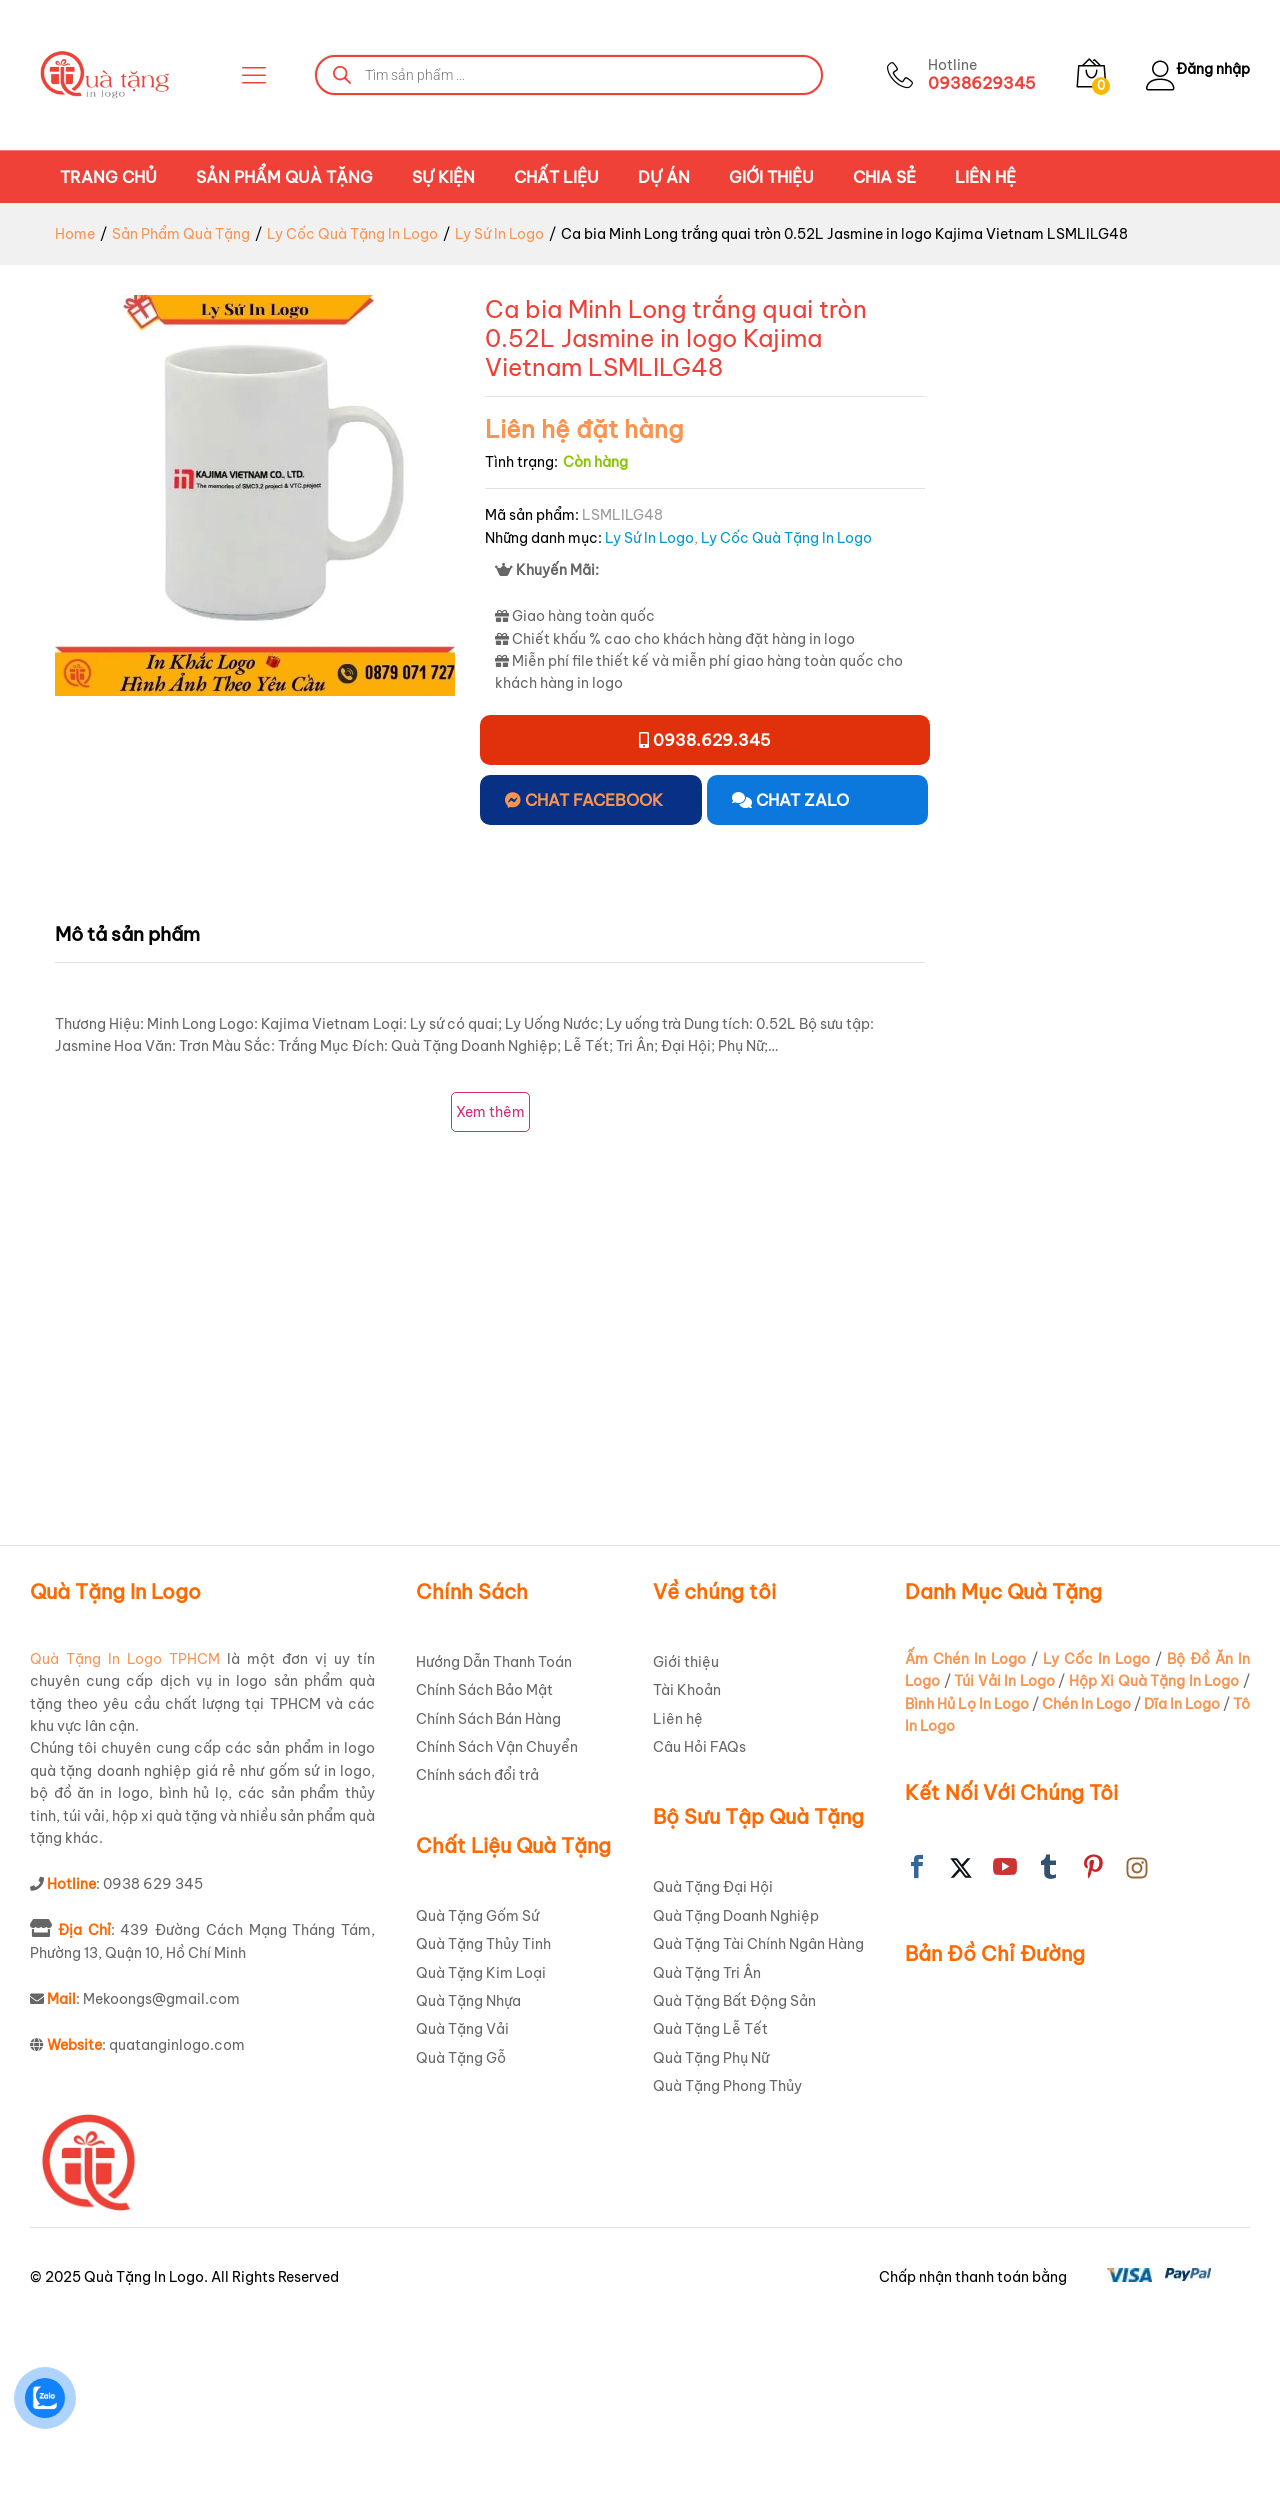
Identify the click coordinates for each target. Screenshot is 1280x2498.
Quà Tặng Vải (462, 2201)
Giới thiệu (771, 177)
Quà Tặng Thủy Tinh (483, 2116)
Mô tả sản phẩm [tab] (127, 934)
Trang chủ (108, 177)
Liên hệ (985, 177)
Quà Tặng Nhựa (468, 2172)
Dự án (664, 177)
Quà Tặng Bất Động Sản (734, 2172)
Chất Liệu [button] (556, 177)
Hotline (940, 65)
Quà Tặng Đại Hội (713, 2059)
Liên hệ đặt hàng (584, 429)
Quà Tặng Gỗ (461, 2229)
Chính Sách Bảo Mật (484, 1862)
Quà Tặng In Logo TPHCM (125, 1830)
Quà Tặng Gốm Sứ (477, 2087)
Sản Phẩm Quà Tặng (284, 177)
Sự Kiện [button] (443, 177)
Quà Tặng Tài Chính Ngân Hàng (758, 2116)
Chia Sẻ (884, 177)
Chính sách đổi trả (477, 1947)
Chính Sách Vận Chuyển (497, 1918)
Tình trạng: (521, 462)
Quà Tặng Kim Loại (481, 2144)
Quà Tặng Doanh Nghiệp (736, 2087)
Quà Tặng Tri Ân (707, 2144)
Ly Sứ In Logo (649, 538)
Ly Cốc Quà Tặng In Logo (786, 538)
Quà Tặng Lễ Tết (710, 2201)
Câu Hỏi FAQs (699, 1918)
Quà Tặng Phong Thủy (727, 2257)
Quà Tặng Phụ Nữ (711, 2229)
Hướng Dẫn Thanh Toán (494, 1833)
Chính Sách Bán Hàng (488, 1890)
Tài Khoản (687, 1862)
